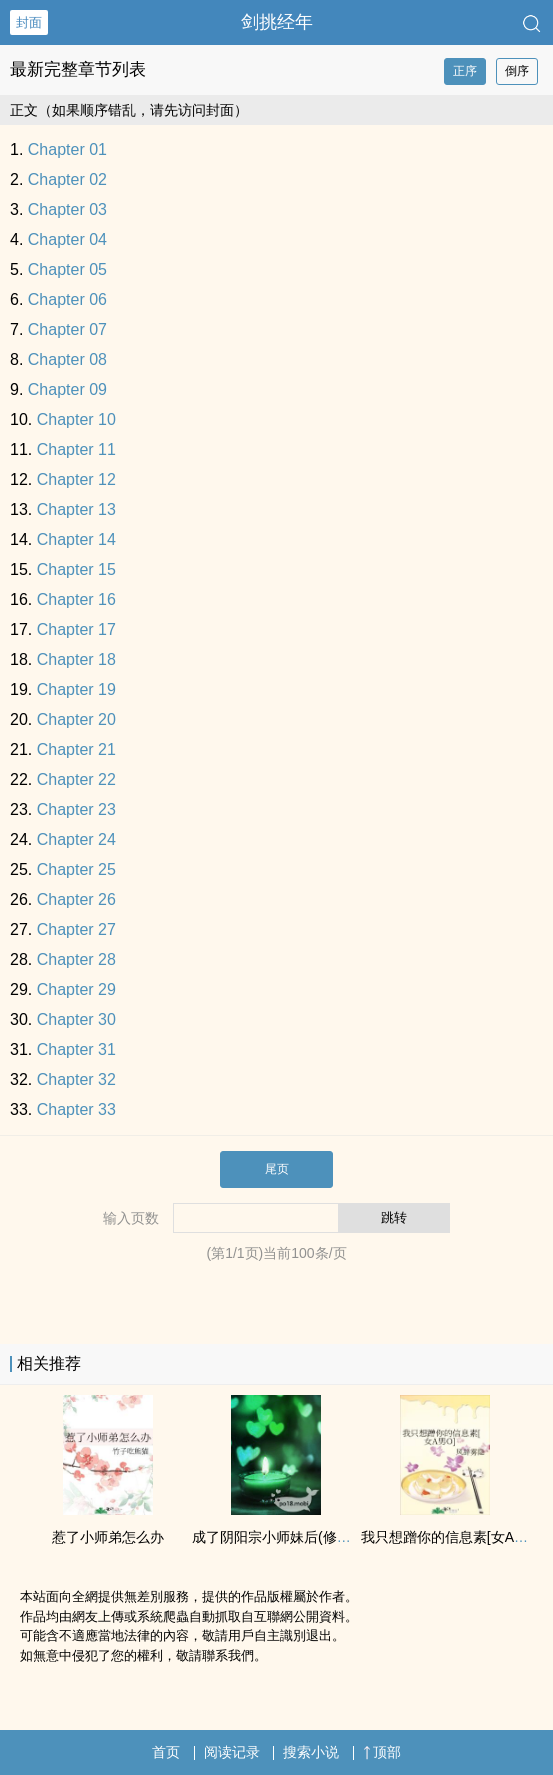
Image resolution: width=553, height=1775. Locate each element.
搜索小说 (311, 1752)
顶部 (382, 1752)
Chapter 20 (76, 719)
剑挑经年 (277, 22)
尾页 (277, 1169)
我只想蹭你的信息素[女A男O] (452, 1537)
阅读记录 (232, 1752)
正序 (465, 71)
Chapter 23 (76, 809)
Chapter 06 (67, 299)
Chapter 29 (76, 989)
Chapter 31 (76, 1049)
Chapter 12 (76, 479)
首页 (166, 1752)
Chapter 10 (76, 419)
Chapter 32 (76, 1079)
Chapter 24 (76, 839)
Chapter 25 (76, 869)
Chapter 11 (76, 449)
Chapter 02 (67, 179)
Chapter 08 (67, 359)
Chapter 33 (76, 1109)
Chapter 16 (76, 599)
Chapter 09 (67, 389)
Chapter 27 (76, 929)
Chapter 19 (76, 689)
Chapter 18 (76, 659)
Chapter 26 (76, 899)
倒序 (517, 71)
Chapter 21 (76, 749)
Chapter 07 (67, 329)
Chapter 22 (76, 779)
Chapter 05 (67, 269)
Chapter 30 (76, 1019)
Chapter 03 (67, 209)
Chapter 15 (76, 569)
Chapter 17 (76, 629)
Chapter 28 (76, 959)
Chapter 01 (67, 149)
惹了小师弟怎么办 (108, 1537)
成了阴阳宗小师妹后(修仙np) (281, 1537)
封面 (29, 22)
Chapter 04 (67, 239)
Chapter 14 (76, 539)
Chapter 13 (76, 509)
